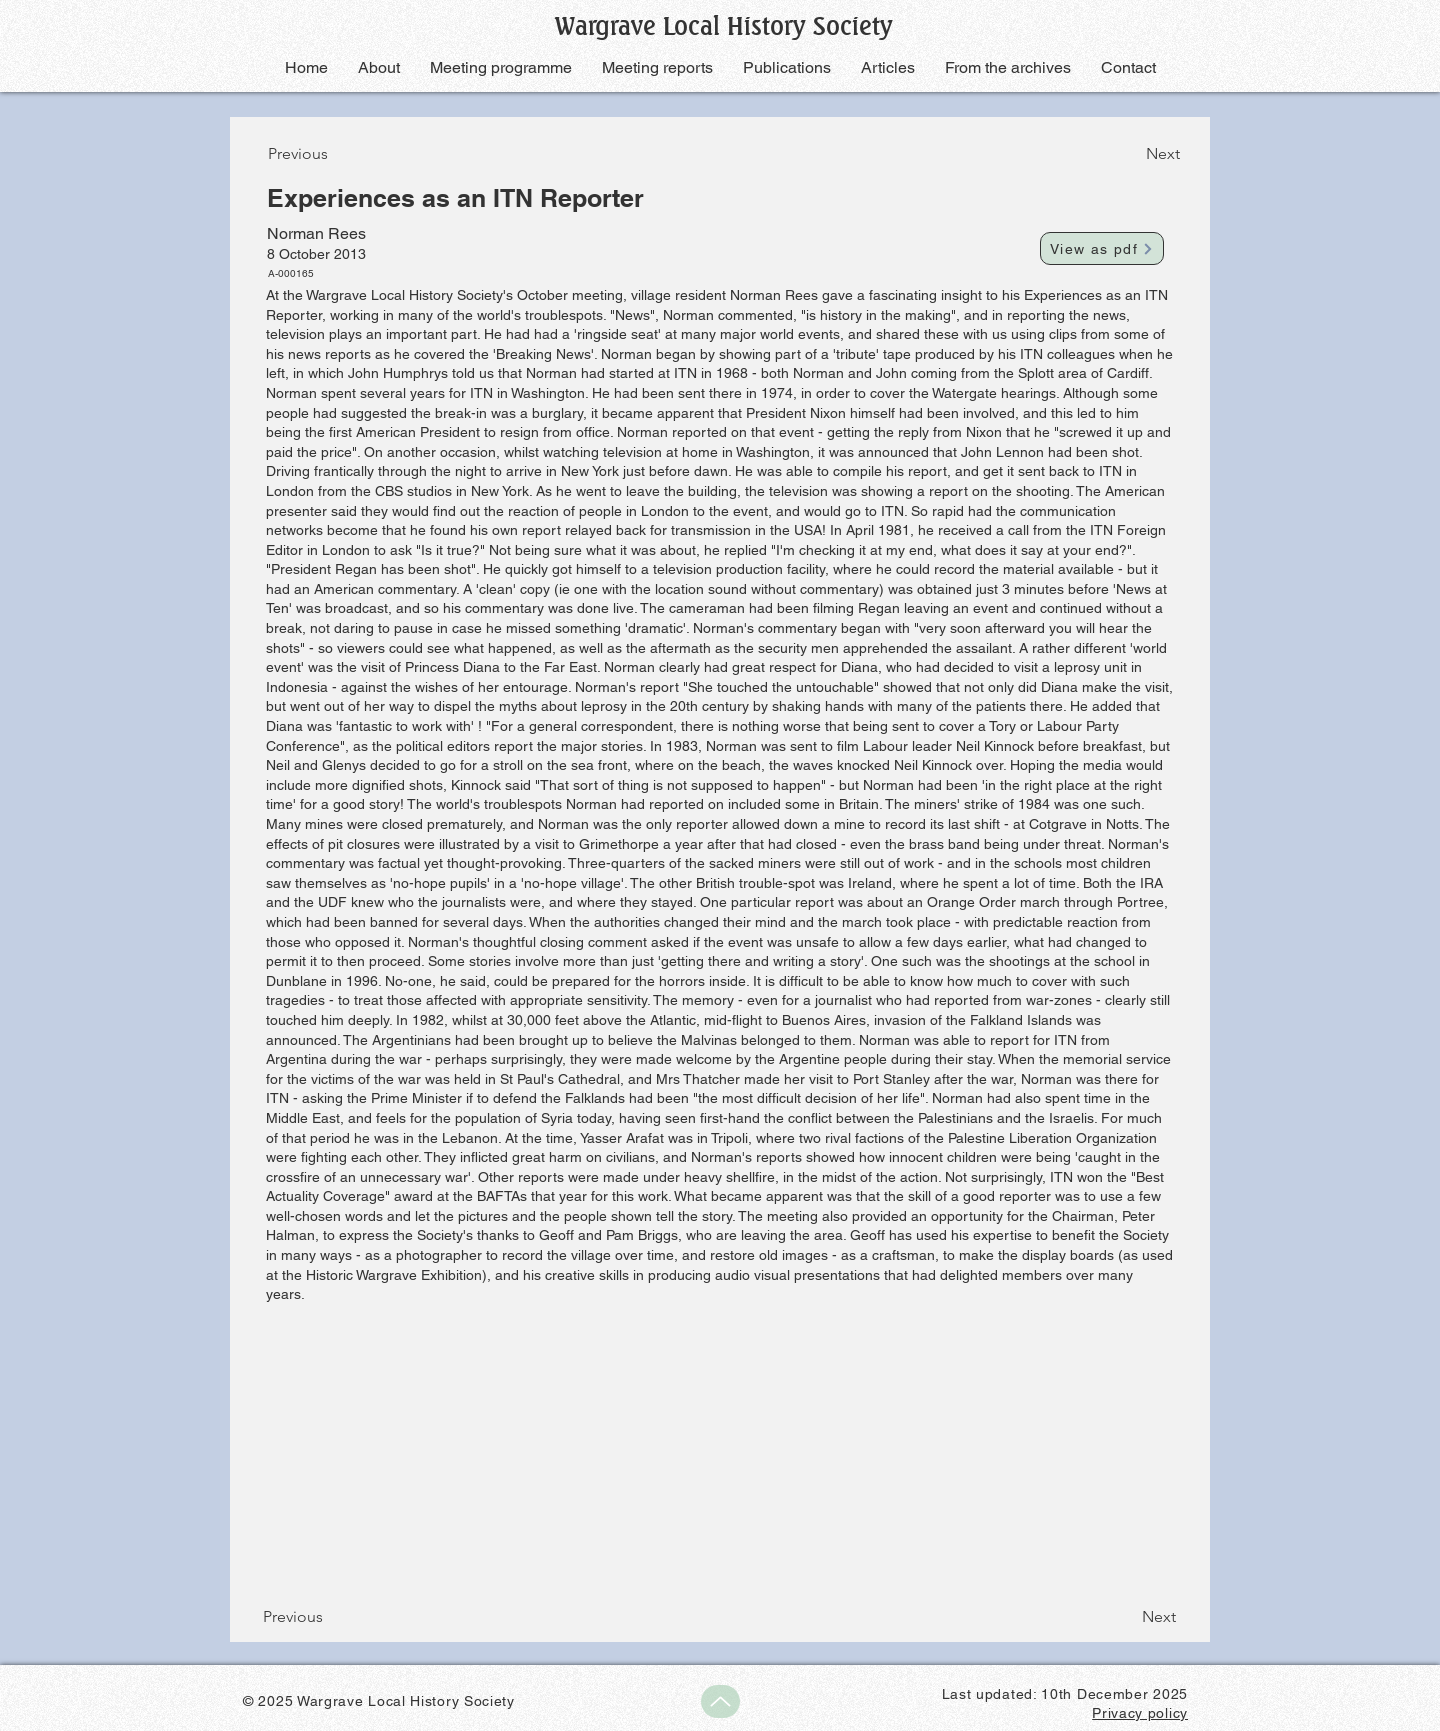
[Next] (1130, 154)
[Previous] (334, 154)
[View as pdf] (1102, 248)
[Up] (720, 1701)
